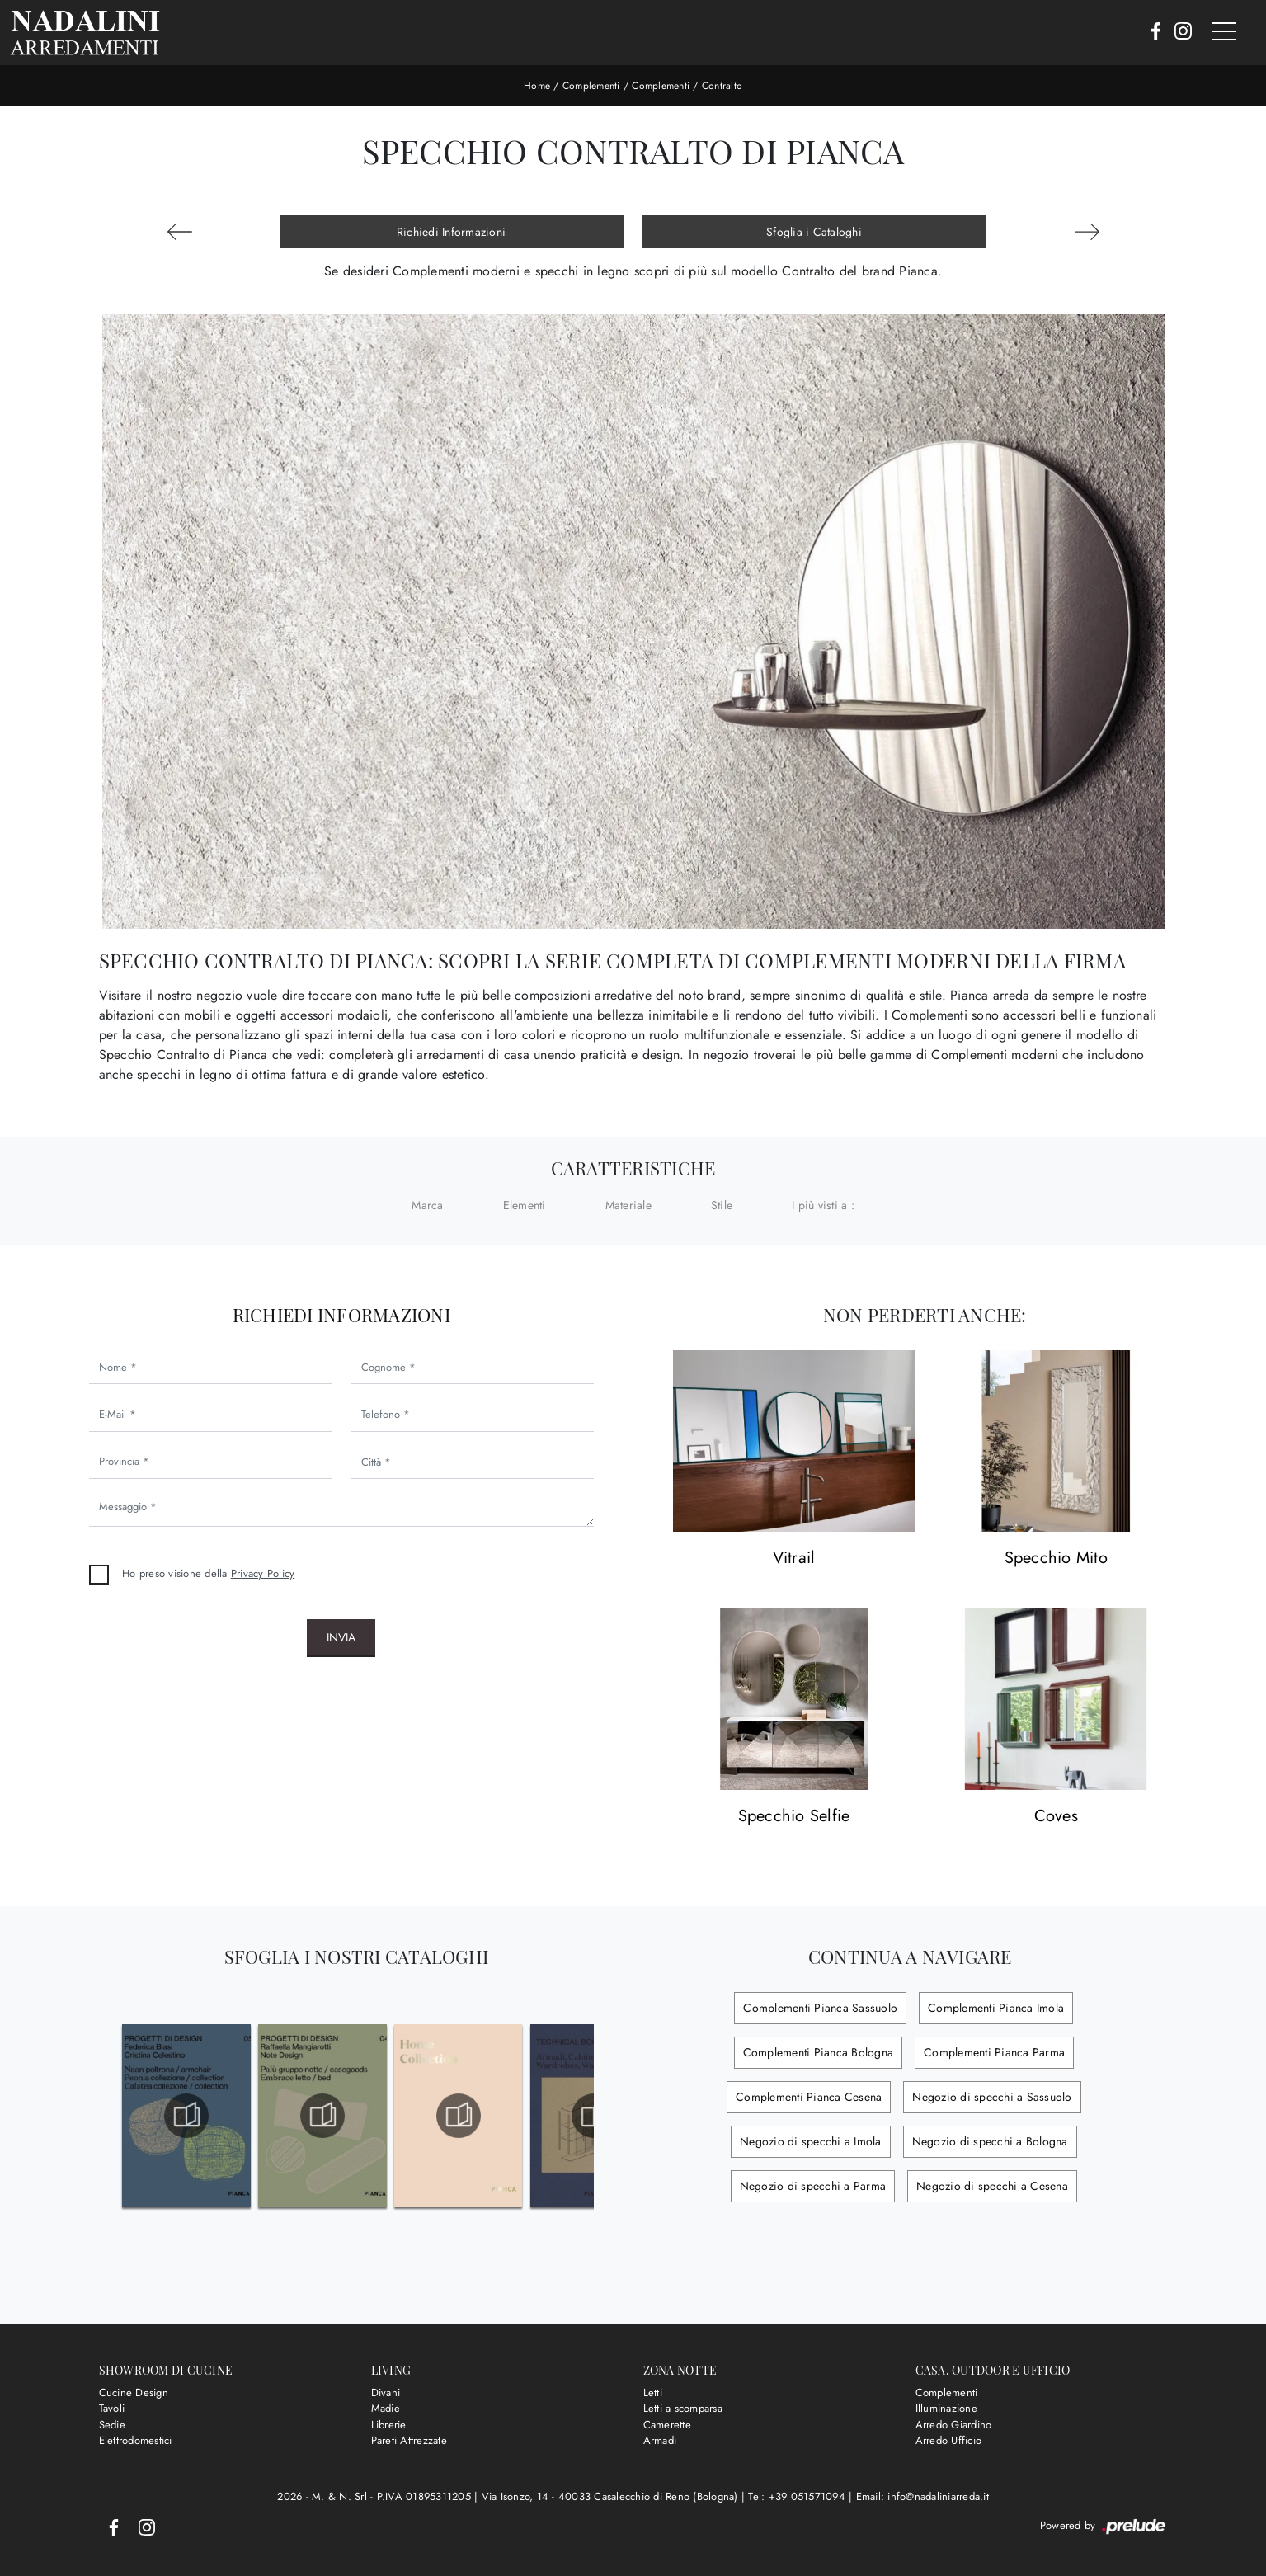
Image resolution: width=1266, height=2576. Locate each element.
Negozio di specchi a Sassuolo (991, 2097)
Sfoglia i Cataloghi (814, 232)
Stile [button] (721, 1205)
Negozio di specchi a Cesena (992, 2186)
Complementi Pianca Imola (996, 2007)
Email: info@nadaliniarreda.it (922, 2496)
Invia (341, 1637)
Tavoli (112, 2408)
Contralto (722, 85)
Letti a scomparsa (682, 2408)
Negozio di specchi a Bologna (990, 2141)
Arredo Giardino (953, 2424)
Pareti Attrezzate (409, 2440)
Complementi (591, 85)
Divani (386, 2392)
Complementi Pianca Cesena (809, 2097)
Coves (1056, 1816)
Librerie (389, 2424)
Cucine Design (133, 2392)
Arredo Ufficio (948, 2440)
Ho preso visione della (208, 1573)
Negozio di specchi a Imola (811, 2141)
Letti (652, 2392)
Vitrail (794, 1558)
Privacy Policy (263, 1573)
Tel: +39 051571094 (798, 2496)
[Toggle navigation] (1224, 32)
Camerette (667, 2424)
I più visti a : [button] (823, 1205)
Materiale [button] (628, 1205)
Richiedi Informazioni (451, 232)
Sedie (112, 2424)
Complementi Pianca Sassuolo (820, 2007)
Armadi (660, 2440)
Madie (385, 2408)
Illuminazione (946, 2408)
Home (537, 85)
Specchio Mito (1056, 1558)
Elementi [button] (524, 1205)
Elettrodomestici (135, 2440)
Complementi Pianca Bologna (818, 2052)
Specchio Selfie (794, 1816)
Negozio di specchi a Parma (813, 2186)
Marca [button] (427, 1205)
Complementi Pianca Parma (994, 2052)
